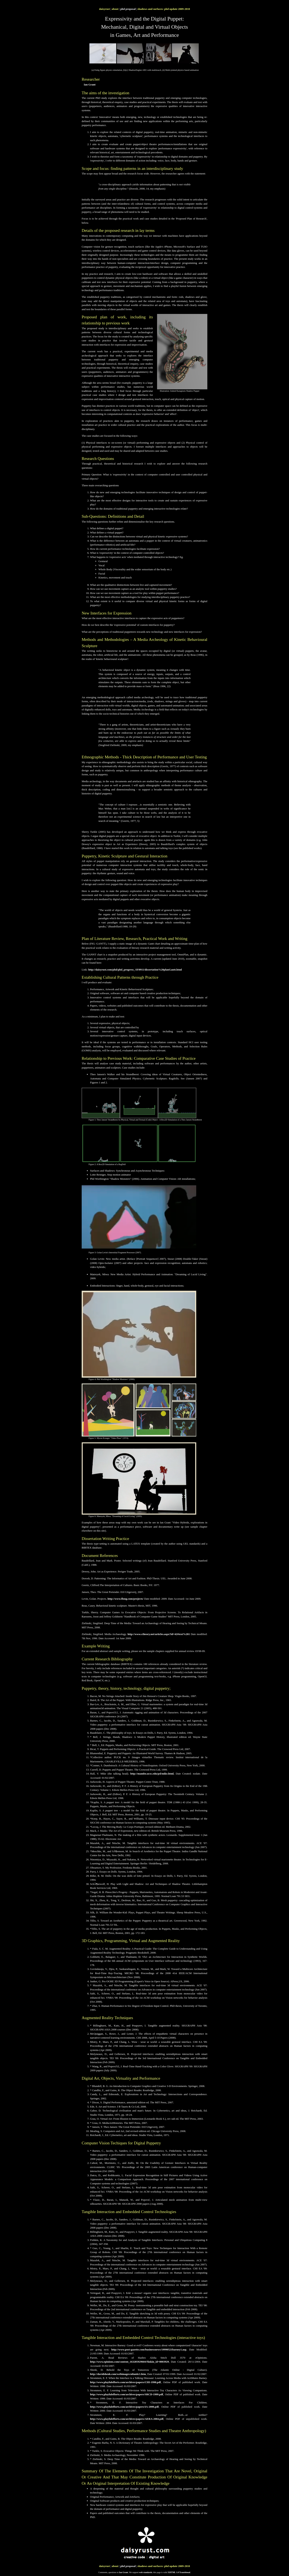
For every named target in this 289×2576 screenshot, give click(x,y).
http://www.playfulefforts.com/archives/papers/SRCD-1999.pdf (126, 2394)
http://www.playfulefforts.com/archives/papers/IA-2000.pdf (124, 2406)
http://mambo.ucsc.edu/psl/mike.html (152, 1773)
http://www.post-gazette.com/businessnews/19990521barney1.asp (148, 2349)
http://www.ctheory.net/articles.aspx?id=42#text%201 (159, 1634)
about (115, 8)
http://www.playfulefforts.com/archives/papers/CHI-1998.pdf (125, 2382)
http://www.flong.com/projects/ (125, 1598)
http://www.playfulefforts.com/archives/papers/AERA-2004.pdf (126, 2418)
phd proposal (127, 8)
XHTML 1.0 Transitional (179, 2572)
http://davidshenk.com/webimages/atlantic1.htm (118, 2374)
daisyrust (104, 8)
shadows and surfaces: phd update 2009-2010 (164, 8)
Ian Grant (89, 84)
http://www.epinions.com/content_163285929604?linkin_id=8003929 (129, 2361)
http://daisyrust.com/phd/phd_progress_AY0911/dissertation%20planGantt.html (135, 969)
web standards (145, 2572)
